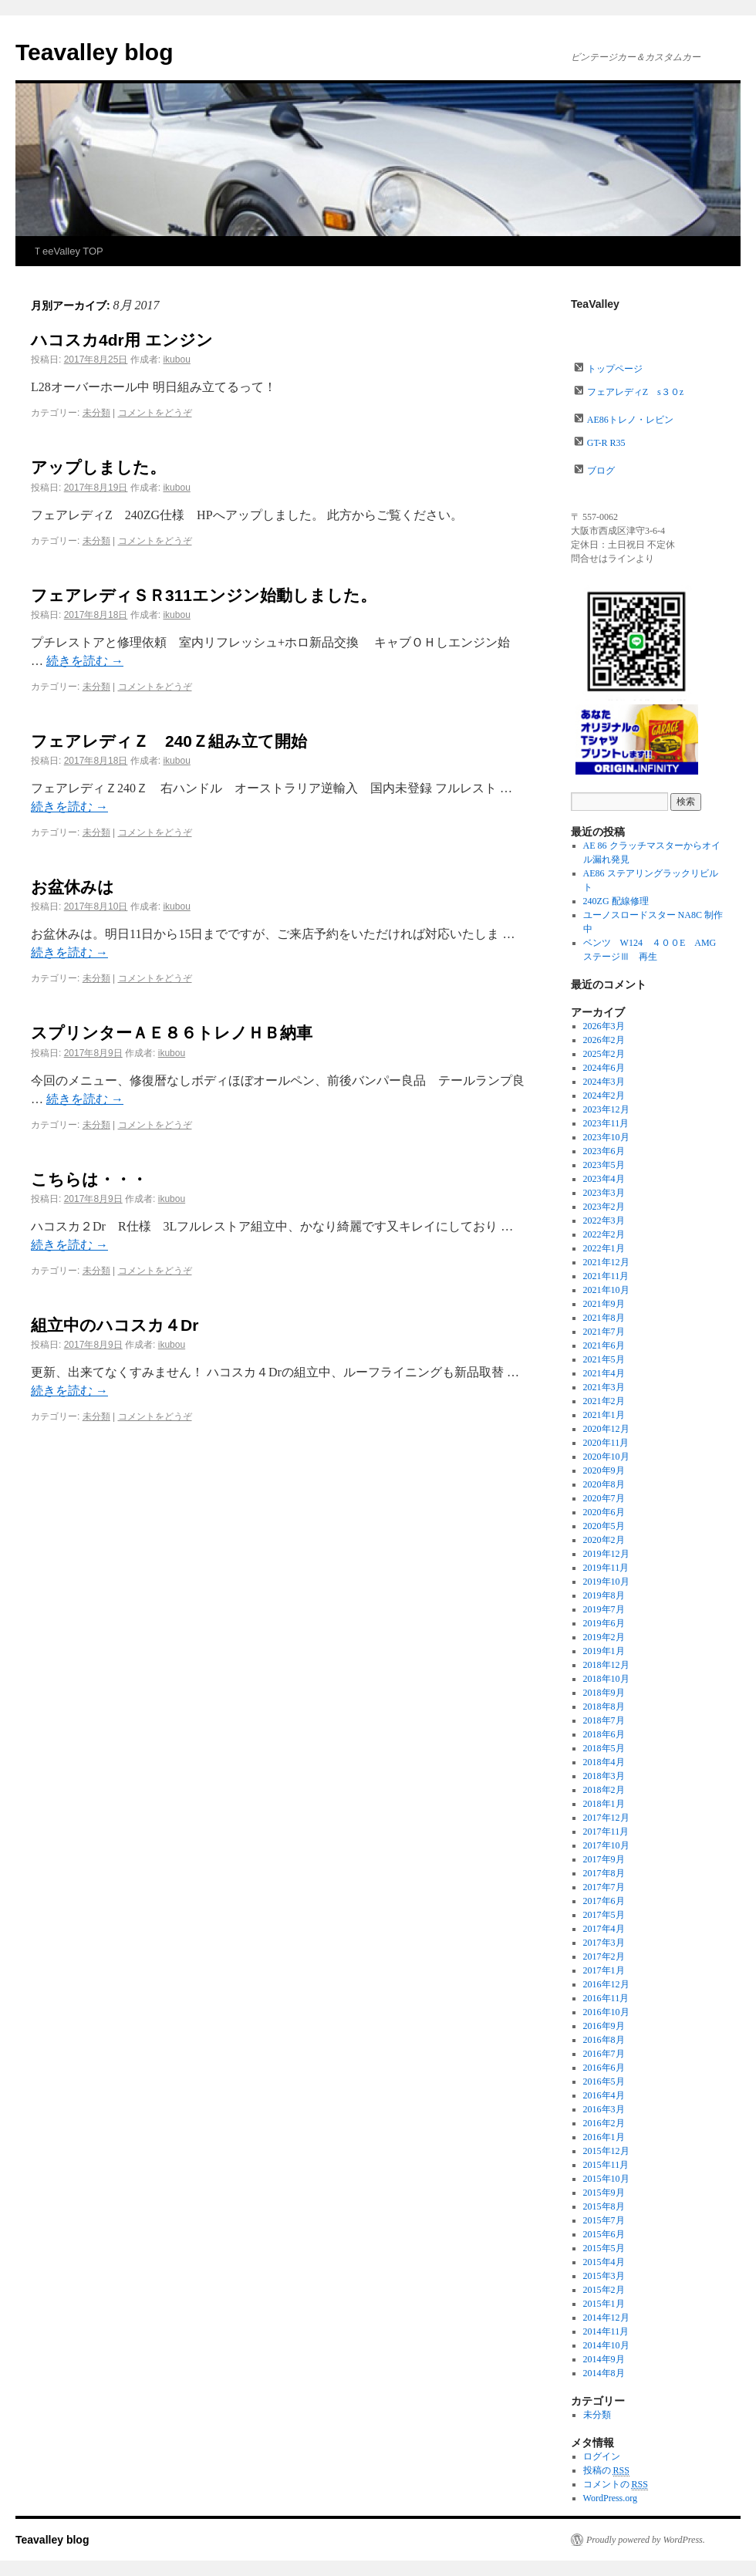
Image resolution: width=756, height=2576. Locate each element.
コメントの (615, 2484)
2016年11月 (606, 1998)
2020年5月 (604, 1526)
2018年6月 (604, 1734)
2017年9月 (604, 1859)
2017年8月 (604, 1873)
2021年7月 (604, 1331)
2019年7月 (604, 1609)
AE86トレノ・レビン (630, 419)
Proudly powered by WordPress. (645, 2539)
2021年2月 (604, 1401)
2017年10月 (606, 1845)
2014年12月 (606, 2317)
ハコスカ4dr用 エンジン (122, 340)
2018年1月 (604, 1803)
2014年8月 (604, 2373)
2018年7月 (604, 1720)
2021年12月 (606, 1262)
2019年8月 (604, 1595)
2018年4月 (604, 1762)
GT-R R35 (606, 442)
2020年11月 (606, 1442)
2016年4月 (604, 2095)
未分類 (96, 412)
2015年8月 (604, 2206)
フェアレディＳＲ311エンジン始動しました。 (203, 595)
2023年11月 (606, 1123)
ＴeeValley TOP (67, 251)
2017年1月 (604, 1970)
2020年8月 (604, 1484)
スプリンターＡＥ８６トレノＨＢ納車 (180, 1033)
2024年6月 (604, 1067)
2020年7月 (604, 1498)
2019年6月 (604, 1623)
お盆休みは (72, 887)
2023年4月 (604, 1178)
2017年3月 (604, 1942)
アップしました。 (98, 467)
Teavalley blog (94, 52)
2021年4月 (604, 1373)
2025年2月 (604, 1053)
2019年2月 (604, 1637)
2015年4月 (604, 2262)
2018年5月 (604, 1748)
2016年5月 (604, 2081)
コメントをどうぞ (155, 412)
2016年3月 (604, 2109)
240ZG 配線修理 (616, 901)
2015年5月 (604, 2248)
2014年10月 (606, 2345)
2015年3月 (604, 2275)
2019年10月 (606, 1581)
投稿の (606, 2470)
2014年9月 (604, 2359)
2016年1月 (604, 2137)
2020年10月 (606, 1456)
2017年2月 (604, 1956)
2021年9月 (604, 1303)
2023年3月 (604, 1192)
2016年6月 (604, 2067)
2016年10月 (606, 2012)
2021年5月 (604, 1359)
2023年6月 (604, 1151)
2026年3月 (604, 1026)
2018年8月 (604, 1706)
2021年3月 (604, 1387)
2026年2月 (604, 1040)
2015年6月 (604, 2234)
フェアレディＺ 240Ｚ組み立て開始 (169, 741)
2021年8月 (604, 1317)
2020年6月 (604, 1512)
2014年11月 (606, 2331)
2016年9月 (604, 2026)
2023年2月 (604, 1206)
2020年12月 (606, 1428)
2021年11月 (606, 1276)
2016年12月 (606, 1984)
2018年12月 (606, 1664)
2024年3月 (604, 1081)
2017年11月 (606, 1831)
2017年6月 (604, 1901)
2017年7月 (604, 1887)
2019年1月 (604, 1651)
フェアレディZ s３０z (635, 392)
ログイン (601, 2456)
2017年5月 (604, 1914)
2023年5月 (604, 1165)
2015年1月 (604, 2303)
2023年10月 (606, 1137)
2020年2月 (604, 1539)
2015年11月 (606, 2164)
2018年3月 (604, 1776)
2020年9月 (604, 1470)
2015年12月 (606, 2151)
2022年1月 (604, 1248)
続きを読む (84, 660)
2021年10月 (606, 1290)
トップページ (615, 368)
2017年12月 (606, 1817)
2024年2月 (604, 1095)
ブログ (601, 470)
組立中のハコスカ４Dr (114, 1325)
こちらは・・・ (89, 1179)
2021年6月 (604, 1345)
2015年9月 (604, 2192)
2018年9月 (604, 1692)
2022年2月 (604, 1234)
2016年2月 (604, 2123)
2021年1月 (604, 1415)
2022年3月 (604, 1220)
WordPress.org (610, 2498)
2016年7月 (604, 2053)
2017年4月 (604, 1928)
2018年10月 (606, 1678)
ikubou (176, 359)
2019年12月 (606, 1553)
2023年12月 (606, 1109)
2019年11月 (606, 1567)
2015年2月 (604, 2289)
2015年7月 (604, 2220)
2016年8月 (604, 2039)
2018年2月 (604, 1789)
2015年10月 (606, 2178)
